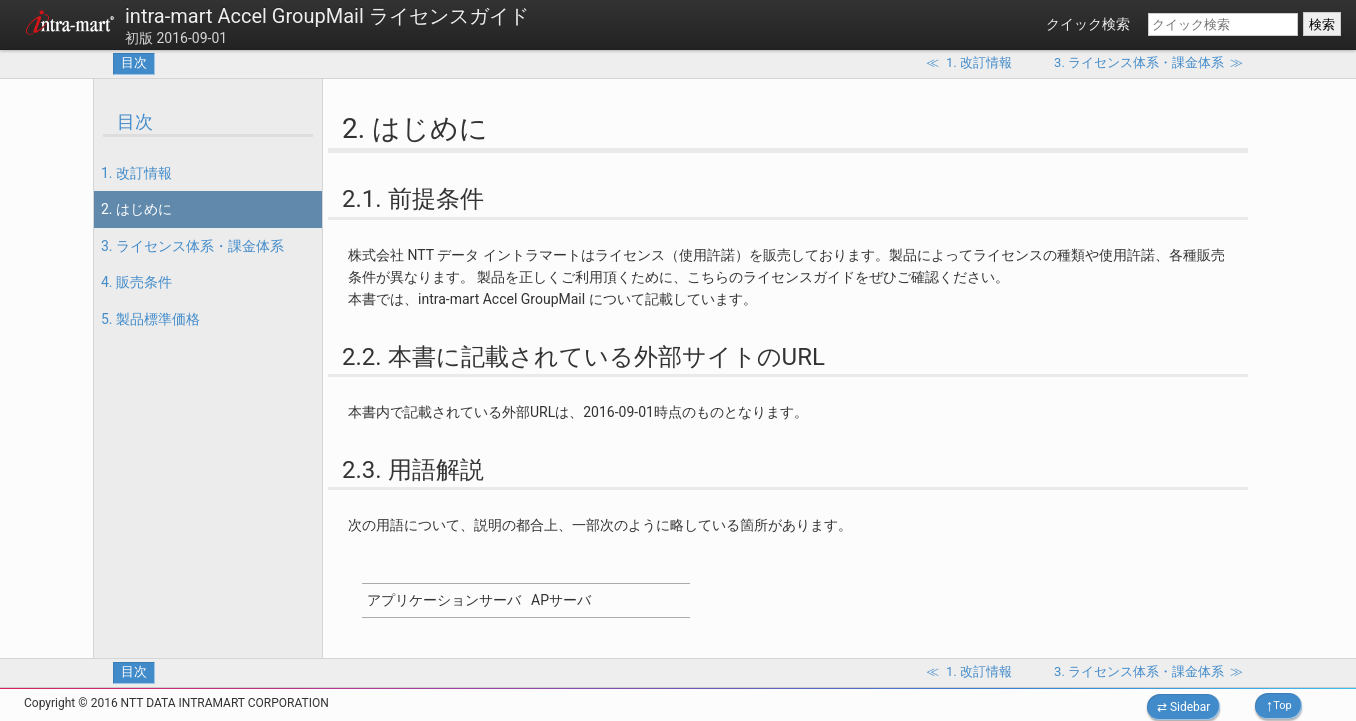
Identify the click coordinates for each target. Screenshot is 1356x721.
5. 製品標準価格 (150, 319)
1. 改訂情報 (136, 173)
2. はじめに (136, 209)
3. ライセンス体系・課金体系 (192, 246)
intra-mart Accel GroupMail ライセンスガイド (327, 16)
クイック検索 (1088, 24)
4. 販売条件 (136, 282)
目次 (134, 62)
